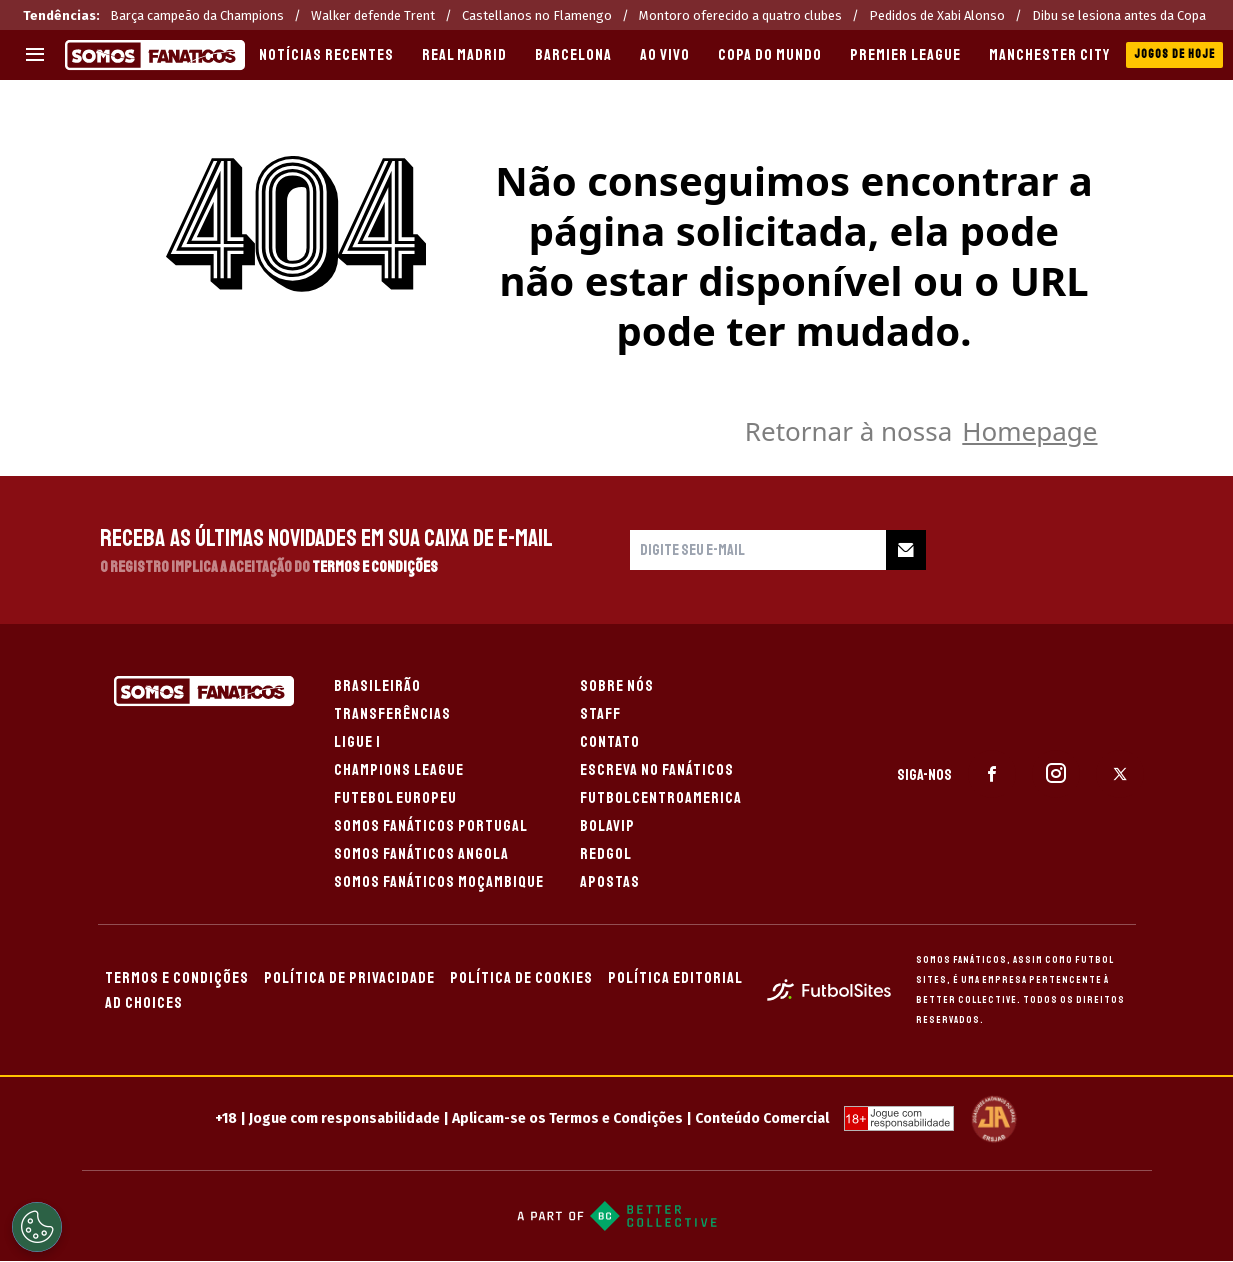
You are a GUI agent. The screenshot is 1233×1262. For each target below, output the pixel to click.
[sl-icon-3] (1120, 774)
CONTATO (610, 742)
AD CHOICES (144, 1003)
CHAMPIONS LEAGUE (399, 770)
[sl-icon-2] (1056, 774)
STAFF (600, 714)
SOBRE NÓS (617, 686)
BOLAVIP (607, 826)
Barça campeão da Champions (197, 15)
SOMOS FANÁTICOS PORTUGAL (431, 826)
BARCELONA (573, 55)
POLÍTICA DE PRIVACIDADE (349, 978)
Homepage (1029, 431)
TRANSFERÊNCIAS (392, 714)
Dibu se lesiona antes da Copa (1119, 15)
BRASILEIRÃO (377, 686)
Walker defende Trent (373, 15)
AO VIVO (665, 55)
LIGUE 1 (357, 742)
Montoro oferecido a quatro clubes (740, 15)
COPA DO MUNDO (770, 55)
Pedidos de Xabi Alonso (937, 15)
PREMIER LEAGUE (905, 55)
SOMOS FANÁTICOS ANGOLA (421, 854)
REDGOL (606, 854)
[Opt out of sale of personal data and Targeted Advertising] (37, 1227)
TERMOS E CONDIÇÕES (177, 978)
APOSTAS (610, 882)
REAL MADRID (464, 55)
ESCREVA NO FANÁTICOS (657, 770)
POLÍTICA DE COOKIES (521, 978)
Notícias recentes (326, 55)
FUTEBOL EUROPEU (395, 798)
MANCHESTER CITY (1049, 55)
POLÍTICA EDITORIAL (675, 978)
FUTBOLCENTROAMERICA (661, 798)
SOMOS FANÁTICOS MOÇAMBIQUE (439, 882)
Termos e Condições (375, 567)
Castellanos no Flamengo (537, 15)
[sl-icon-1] (992, 774)
